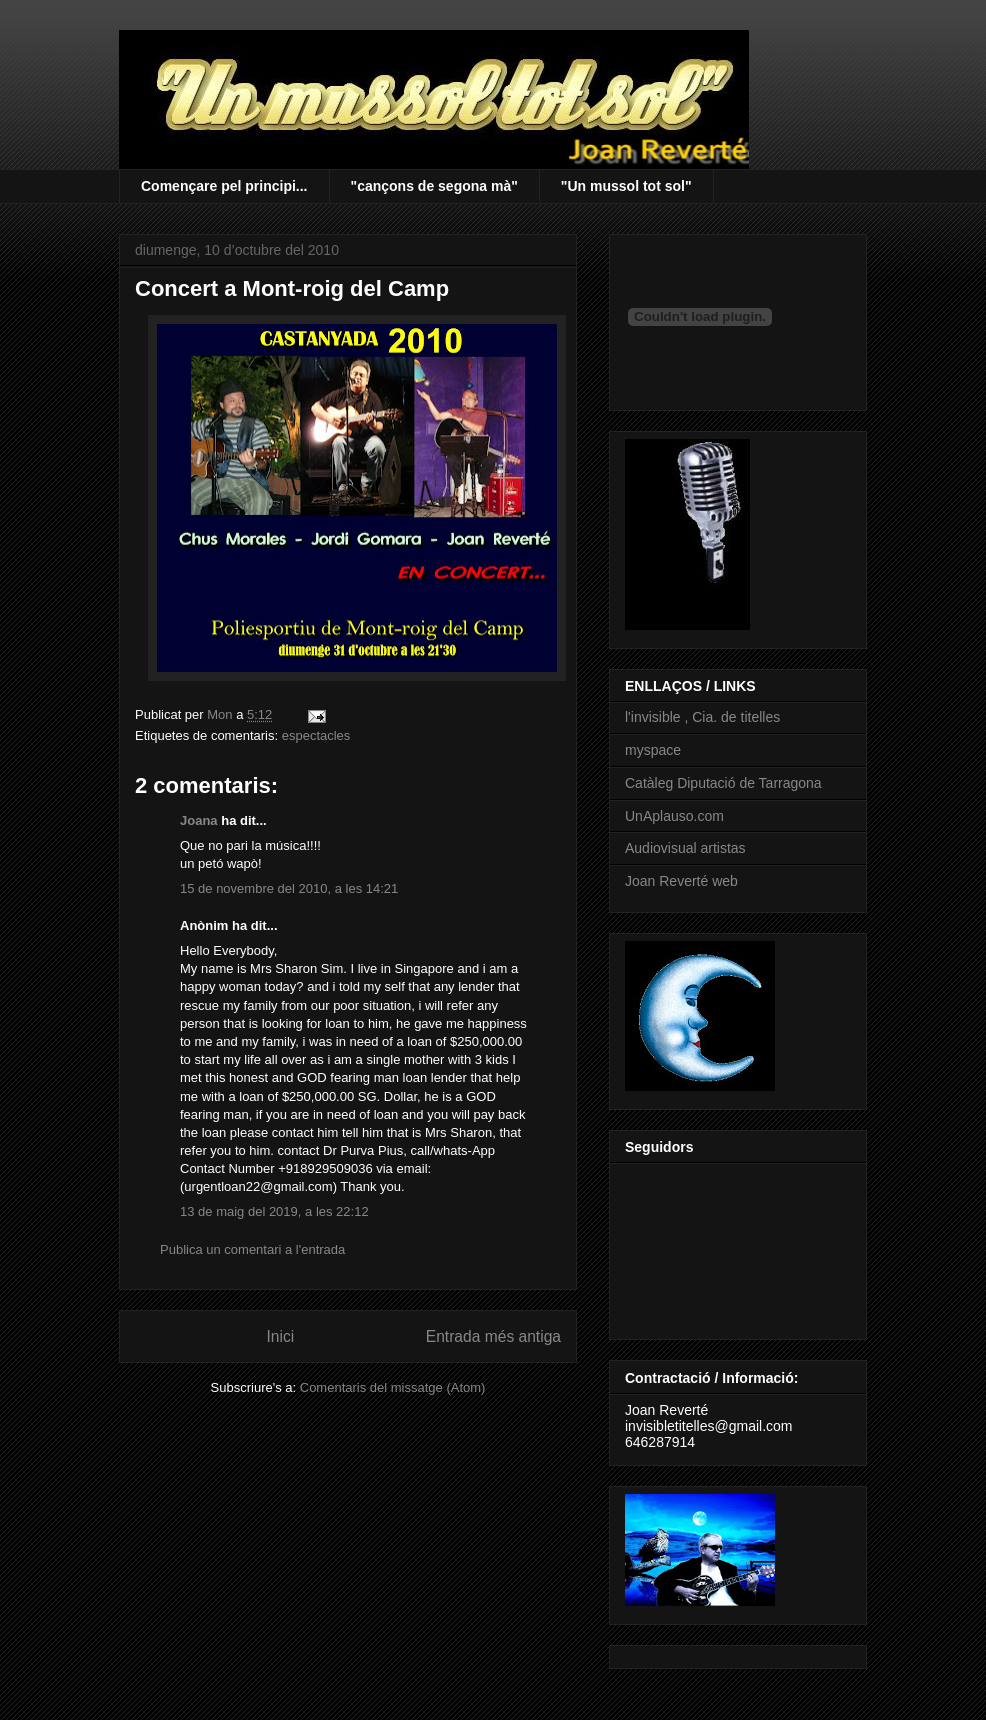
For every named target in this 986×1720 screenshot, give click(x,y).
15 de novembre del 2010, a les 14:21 (289, 888)
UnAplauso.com (674, 816)
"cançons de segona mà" (434, 186)
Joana (199, 820)
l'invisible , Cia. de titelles (702, 717)
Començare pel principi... (224, 186)
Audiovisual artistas (685, 848)
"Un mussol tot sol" (626, 186)
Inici (281, 1336)
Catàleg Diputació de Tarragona (723, 783)
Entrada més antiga (493, 1336)
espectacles (316, 735)
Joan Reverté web (681, 881)
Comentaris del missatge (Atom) (393, 1387)
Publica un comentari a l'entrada (252, 1249)
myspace (653, 750)
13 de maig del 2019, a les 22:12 (274, 1211)
